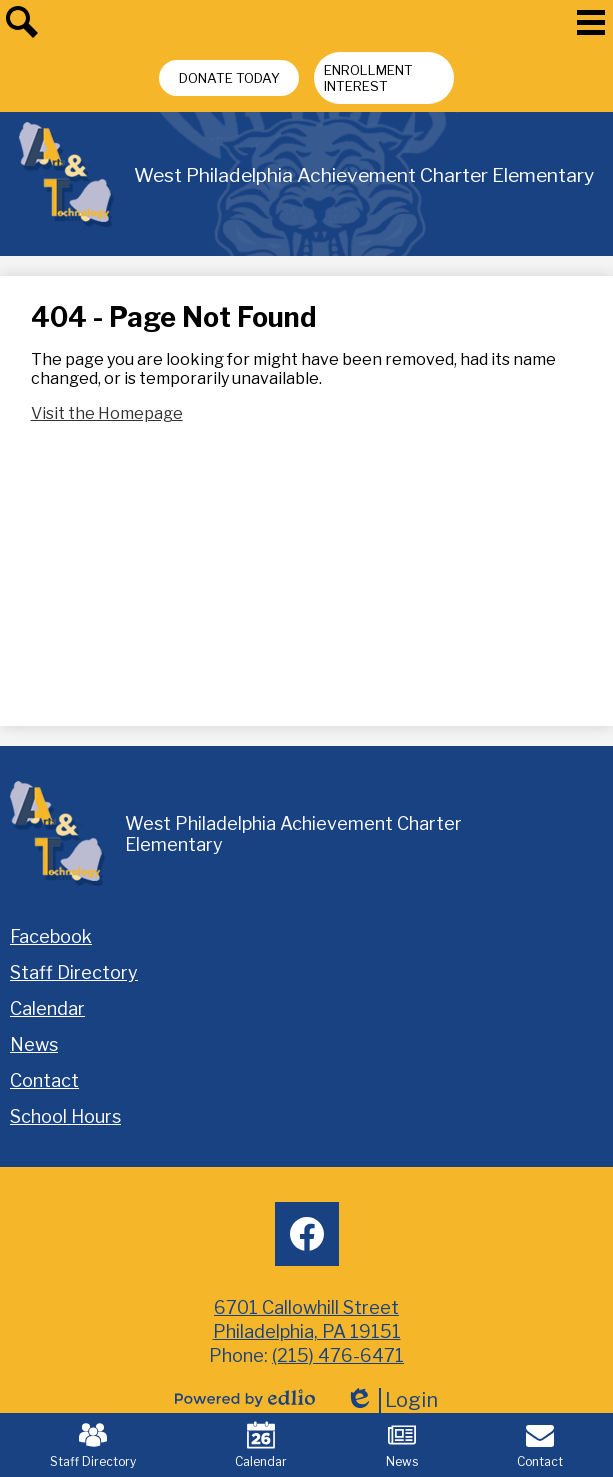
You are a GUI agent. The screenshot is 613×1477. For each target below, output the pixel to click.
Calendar (261, 1445)
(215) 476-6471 (338, 1355)
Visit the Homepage (107, 413)
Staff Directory (93, 1445)
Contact (540, 1445)
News (402, 1445)
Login (391, 1400)
